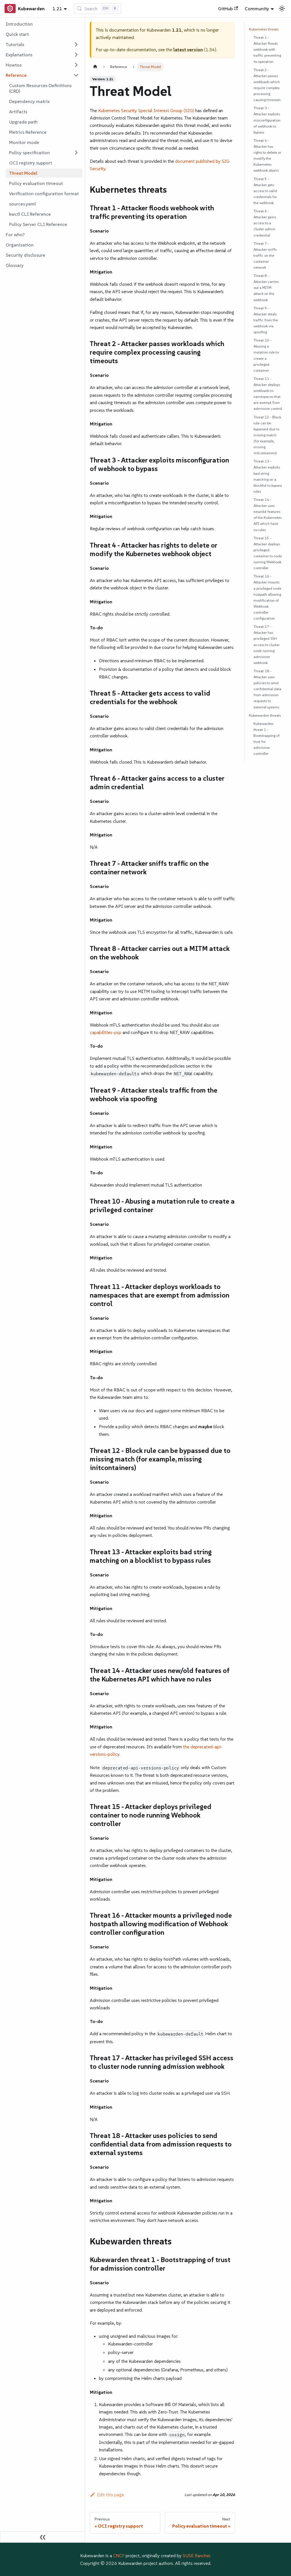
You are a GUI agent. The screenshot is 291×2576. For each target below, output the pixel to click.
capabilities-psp (105, 1032)
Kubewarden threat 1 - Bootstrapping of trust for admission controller (266, 738)
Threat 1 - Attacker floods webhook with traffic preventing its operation (267, 49)
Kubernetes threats (263, 29)
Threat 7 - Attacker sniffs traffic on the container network (265, 255)
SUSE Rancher (196, 2555)
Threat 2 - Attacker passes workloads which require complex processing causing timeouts (266, 84)
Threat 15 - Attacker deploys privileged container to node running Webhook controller (267, 553)
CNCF (118, 2555)
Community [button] (257, 8)
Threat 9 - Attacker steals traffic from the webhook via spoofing (265, 320)
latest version (188, 49)
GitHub (228, 8)
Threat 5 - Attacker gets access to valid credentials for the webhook (265, 190)
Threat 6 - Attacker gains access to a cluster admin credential (264, 223)
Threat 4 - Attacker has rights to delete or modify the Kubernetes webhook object (267, 155)
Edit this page (107, 2494)
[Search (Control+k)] (97, 8)
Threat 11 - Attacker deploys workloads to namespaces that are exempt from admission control (267, 393)
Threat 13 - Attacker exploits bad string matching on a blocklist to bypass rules (267, 476)
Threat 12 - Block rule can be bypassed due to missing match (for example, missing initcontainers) (267, 435)
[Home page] (95, 66)
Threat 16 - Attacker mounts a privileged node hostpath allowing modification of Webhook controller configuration (267, 597)
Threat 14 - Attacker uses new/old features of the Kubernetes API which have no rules (267, 514)
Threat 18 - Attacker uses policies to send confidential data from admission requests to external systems (267, 689)
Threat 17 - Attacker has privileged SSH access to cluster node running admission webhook (266, 644)
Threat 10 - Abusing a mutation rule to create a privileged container (266, 355)
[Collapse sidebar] (42, 2537)
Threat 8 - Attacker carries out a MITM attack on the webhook (265, 287)
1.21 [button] (57, 8)
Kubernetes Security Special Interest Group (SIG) (146, 110)
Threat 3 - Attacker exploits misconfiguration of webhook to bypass (266, 120)
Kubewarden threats (265, 715)
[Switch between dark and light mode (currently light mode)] (281, 8)
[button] (42, 44)
